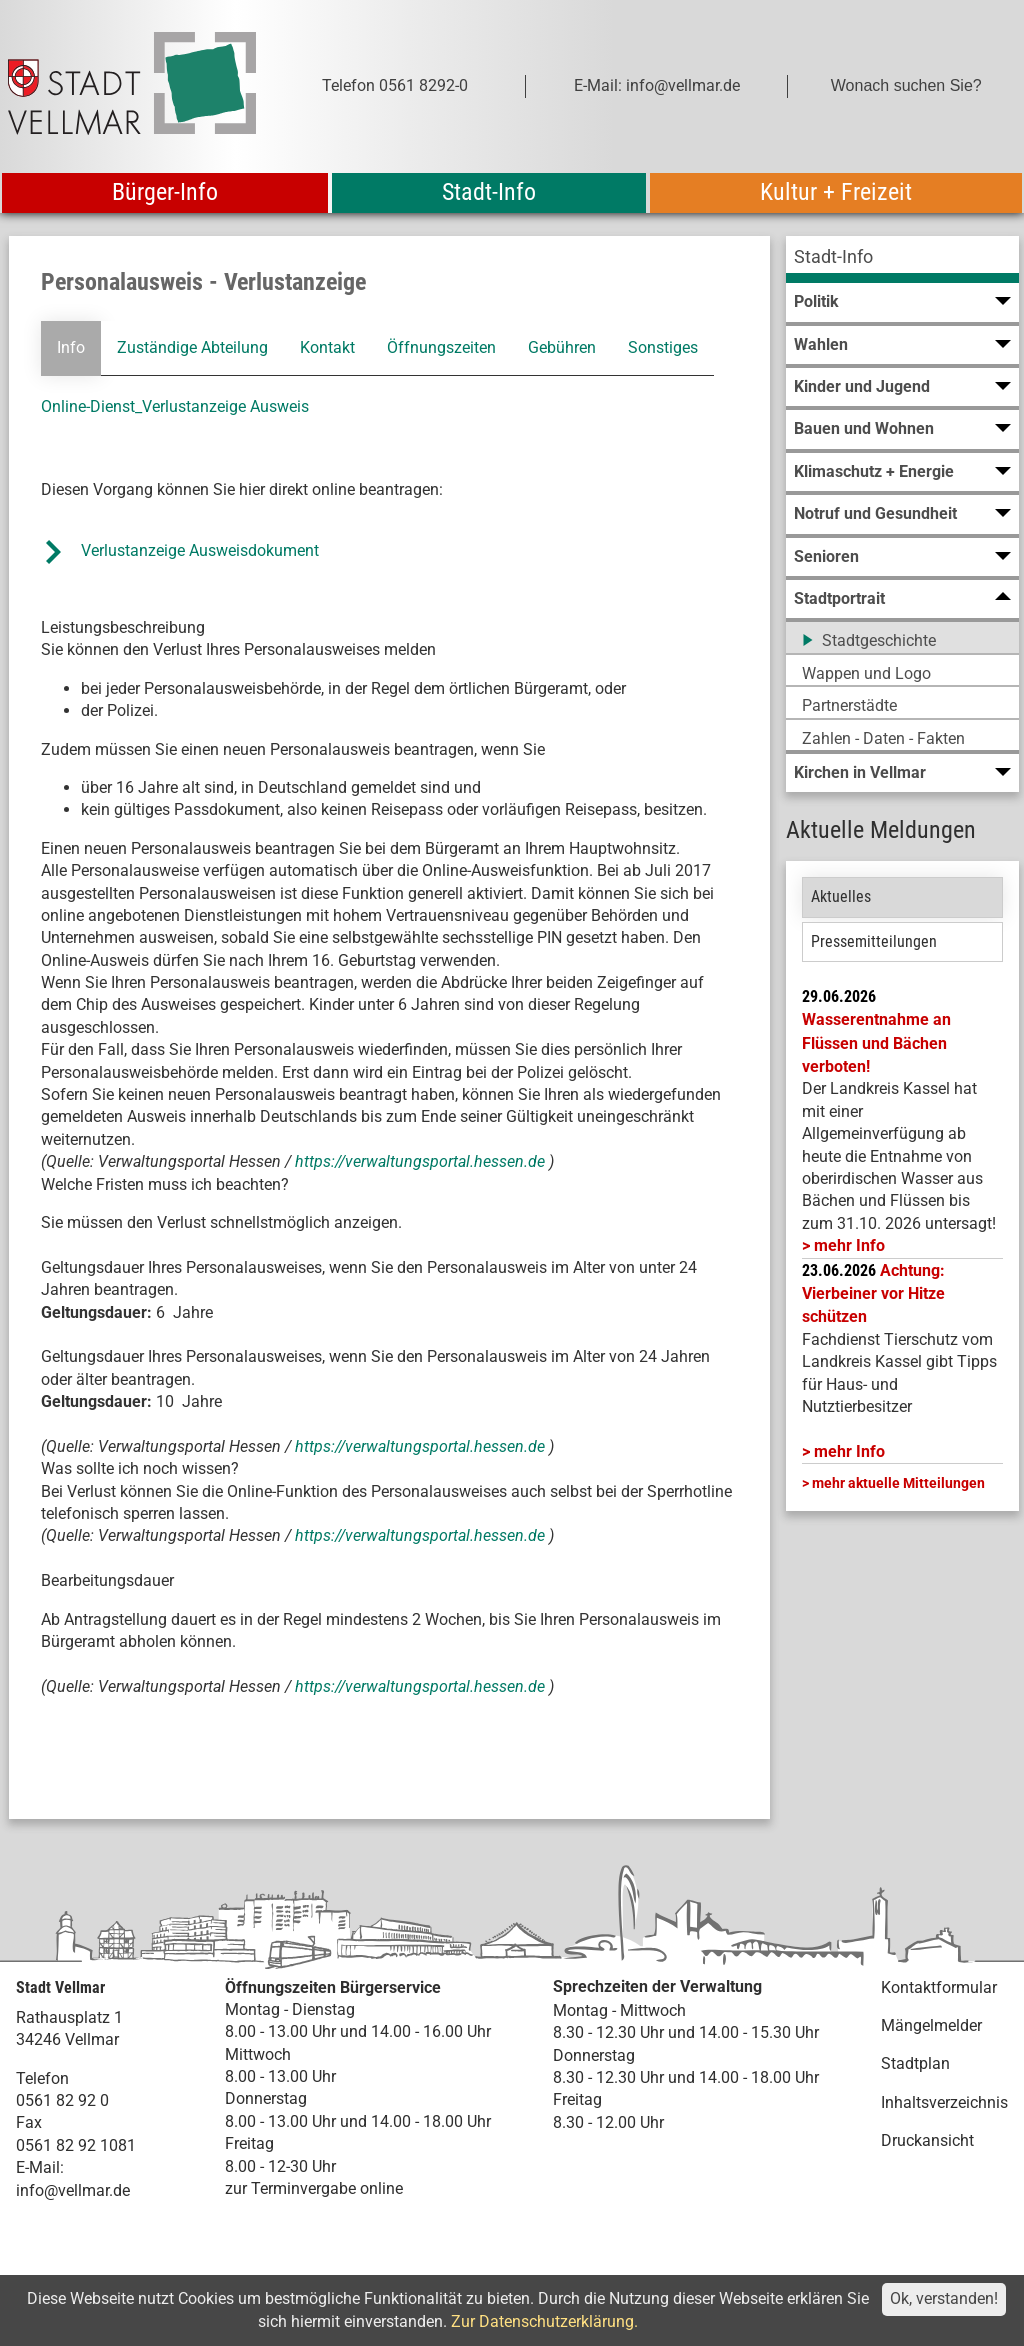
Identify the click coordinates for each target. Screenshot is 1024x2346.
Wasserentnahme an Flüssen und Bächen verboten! (876, 1043)
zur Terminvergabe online (314, 2188)
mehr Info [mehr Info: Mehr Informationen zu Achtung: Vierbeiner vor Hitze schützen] (849, 1451)
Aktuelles (841, 896)
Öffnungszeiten (441, 347)
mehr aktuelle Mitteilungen (898, 1483)
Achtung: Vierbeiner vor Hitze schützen (873, 1294)
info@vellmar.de (73, 2190)
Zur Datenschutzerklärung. (544, 2321)
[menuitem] (902, 259)
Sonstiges (663, 347)
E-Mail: (40, 2167)
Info (71, 347)
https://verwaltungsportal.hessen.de (422, 1161)
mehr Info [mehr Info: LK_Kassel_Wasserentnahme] (849, 1245)
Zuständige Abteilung (192, 347)
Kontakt (327, 347)
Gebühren (562, 347)
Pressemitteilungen (874, 941)
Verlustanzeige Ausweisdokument (200, 550)
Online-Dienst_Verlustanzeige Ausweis (175, 406)
